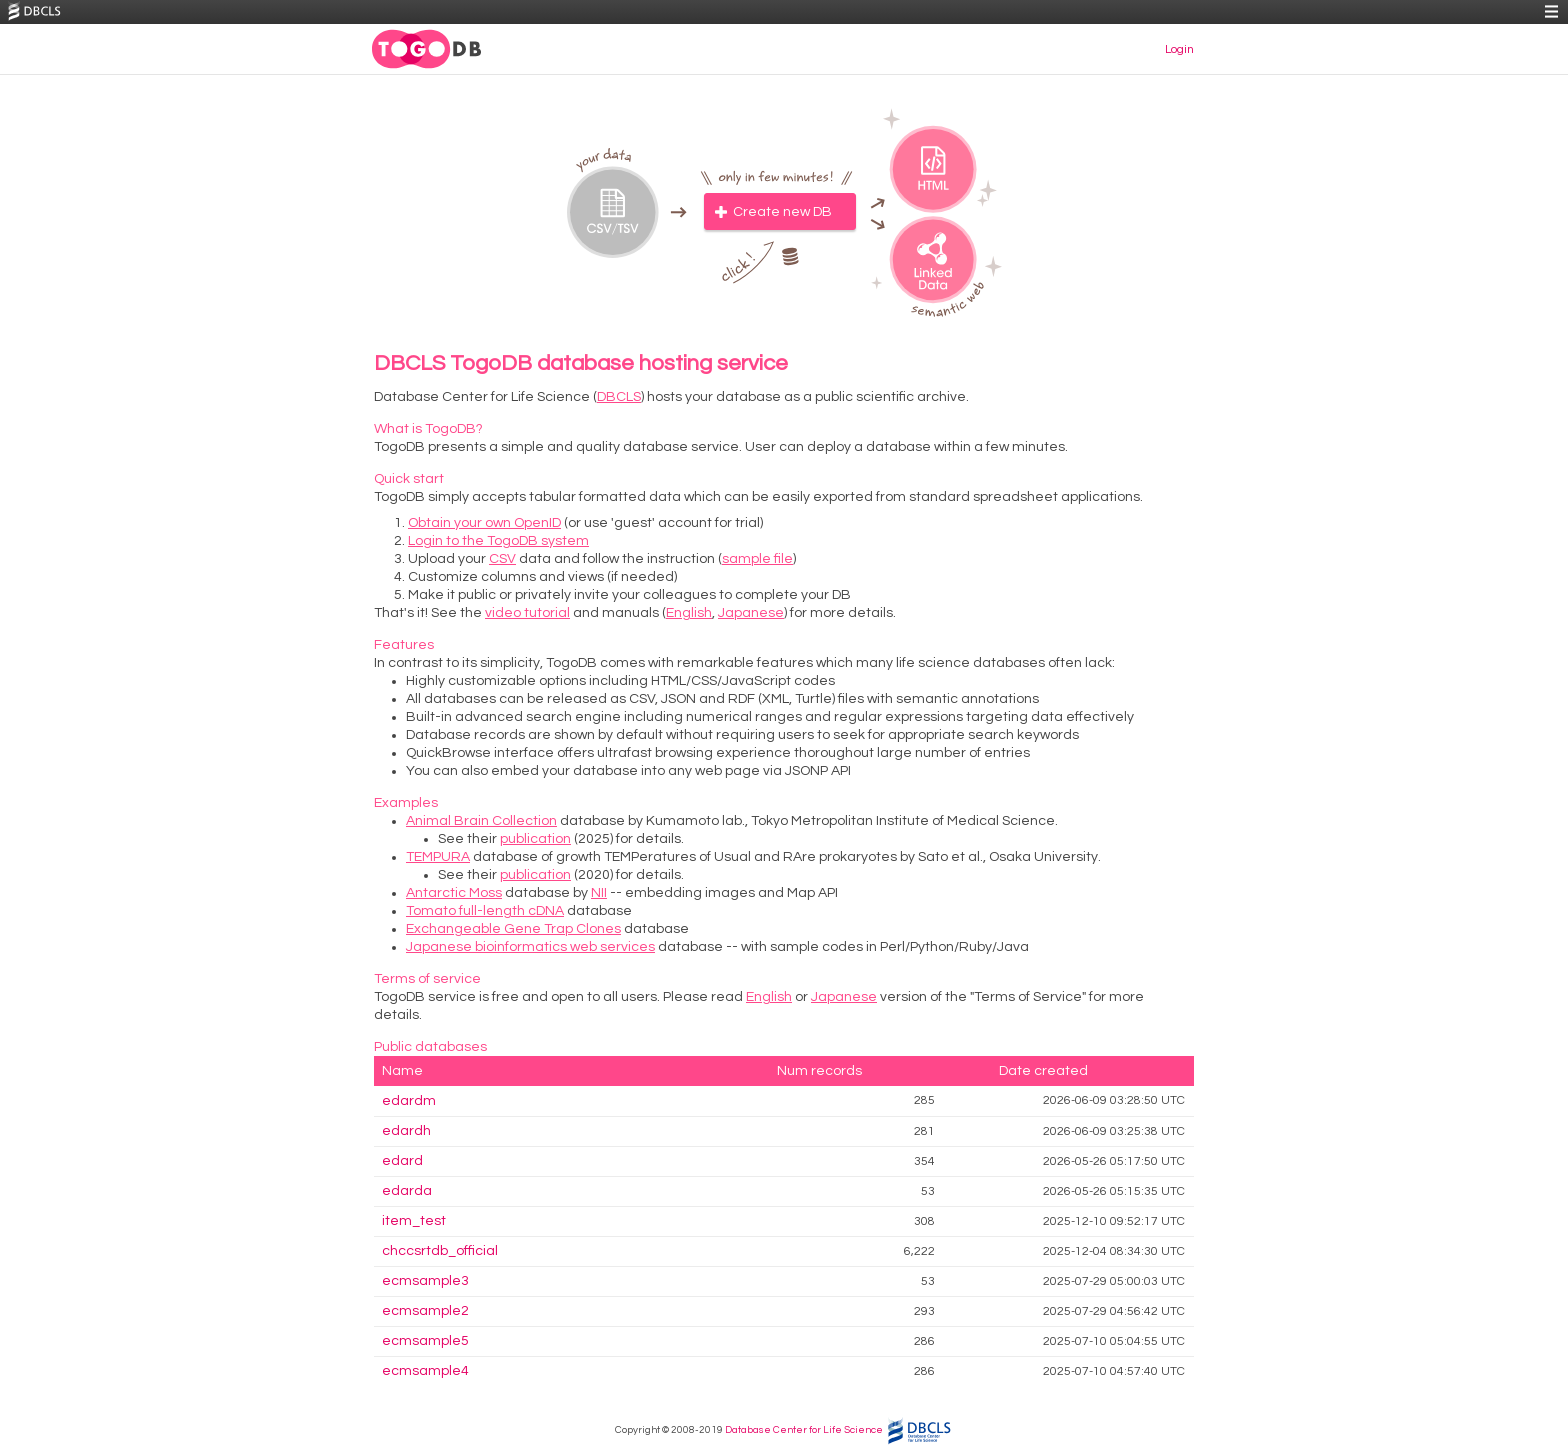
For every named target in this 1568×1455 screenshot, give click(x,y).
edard (402, 1161)
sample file (757, 559)
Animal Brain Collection (481, 821)
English (689, 613)
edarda (407, 1191)
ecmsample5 (425, 1341)
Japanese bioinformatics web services (530, 947)
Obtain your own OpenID (484, 523)
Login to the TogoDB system (498, 541)
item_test (414, 1221)
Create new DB (782, 212)
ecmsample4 (425, 1371)
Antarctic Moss (454, 893)
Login (1179, 49)
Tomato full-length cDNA (485, 911)
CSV (502, 559)
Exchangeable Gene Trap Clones (513, 929)
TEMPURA (438, 857)
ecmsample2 (425, 1311)
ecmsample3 (425, 1281)
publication (535, 839)
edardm (409, 1101)
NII (599, 893)
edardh (406, 1131)
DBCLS (619, 397)
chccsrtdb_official (440, 1251)
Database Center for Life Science (804, 1430)
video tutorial (527, 613)
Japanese (751, 613)
